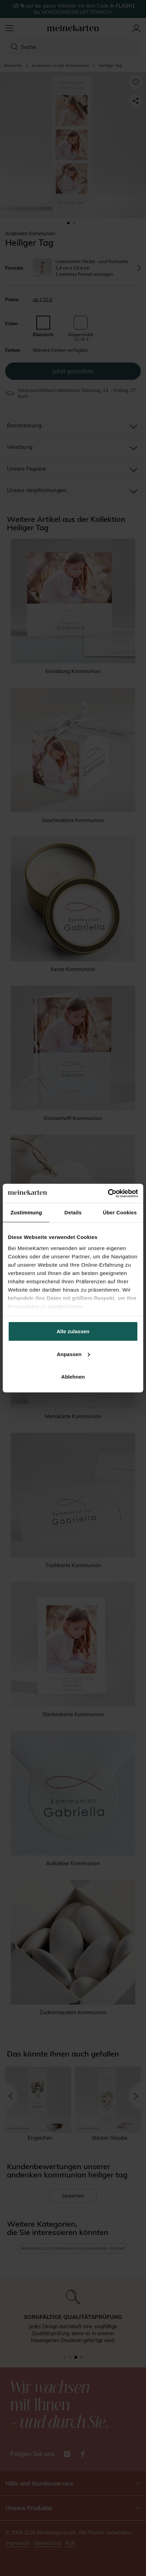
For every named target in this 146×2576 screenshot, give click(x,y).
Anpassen (73, 1354)
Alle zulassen (72, 1331)
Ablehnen (73, 1377)
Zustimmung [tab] (26, 1212)
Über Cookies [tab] (120, 1212)
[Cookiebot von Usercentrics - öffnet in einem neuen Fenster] (107, 1193)
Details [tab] (73, 1212)
